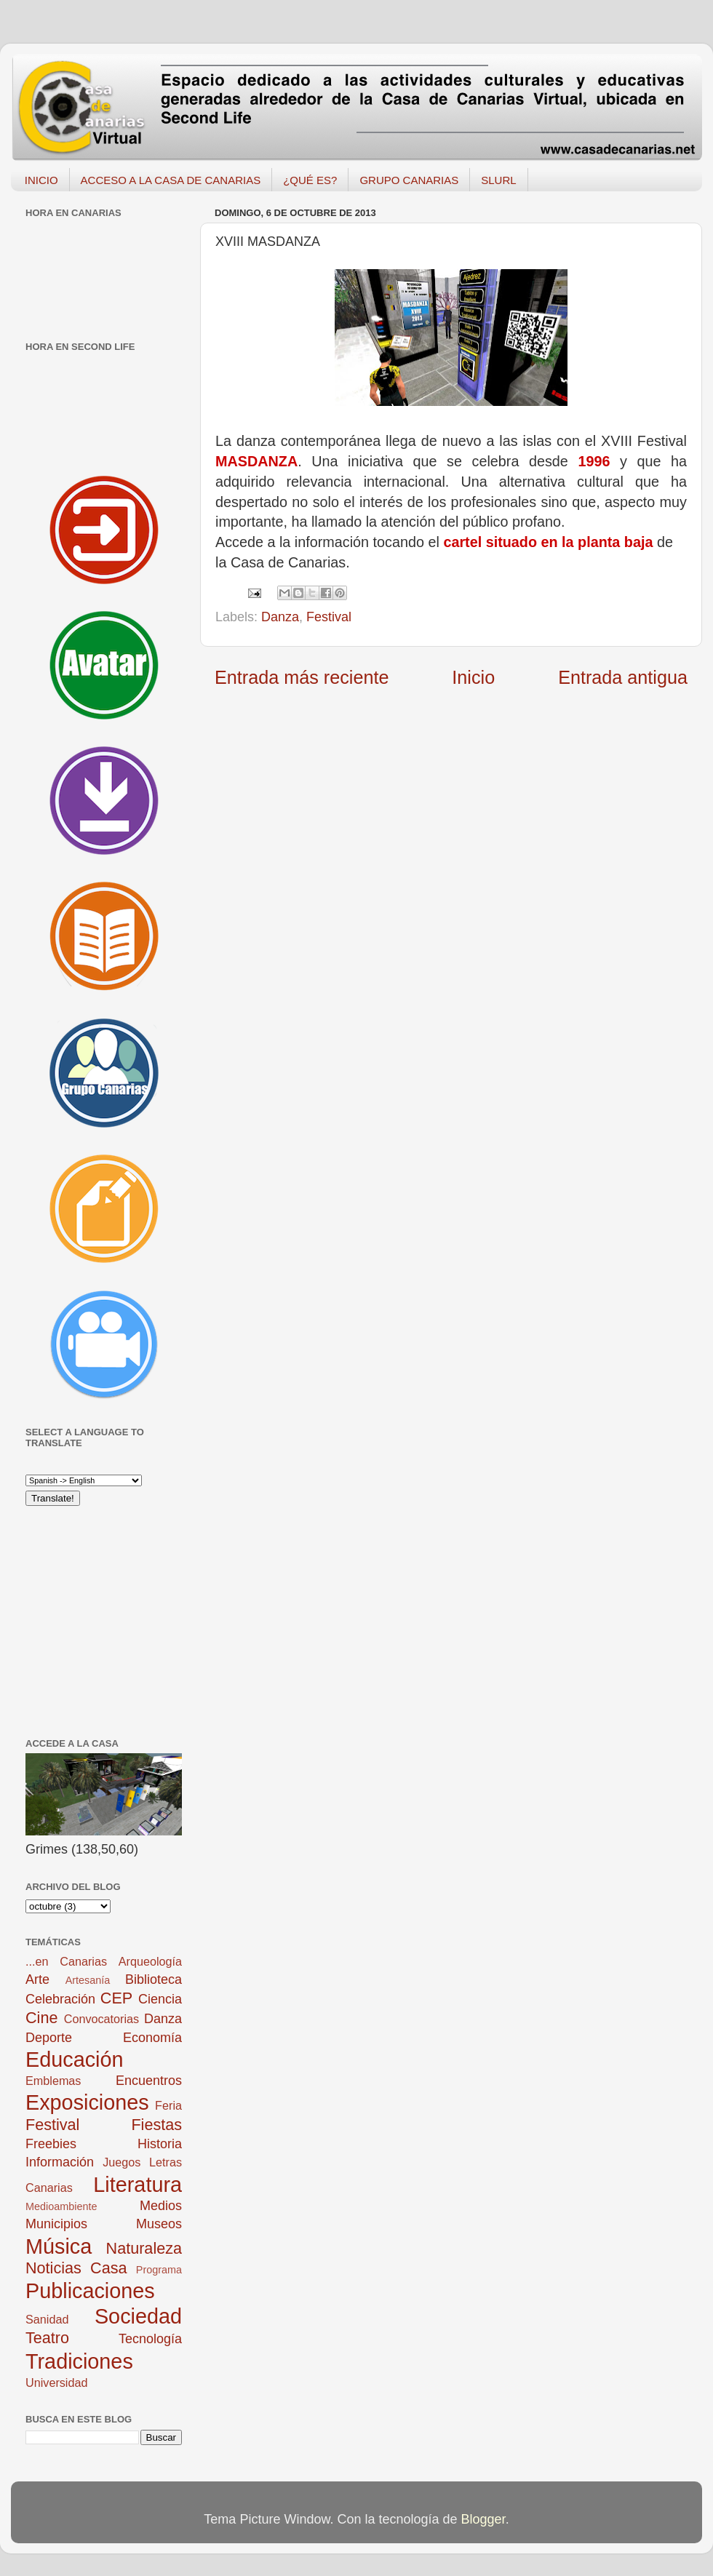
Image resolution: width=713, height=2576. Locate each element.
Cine (41, 2018)
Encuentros (149, 2080)
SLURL (498, 180)
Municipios (56, 2224)
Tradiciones (79, 2361)
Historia (160, 2144)
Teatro (47, 2338)
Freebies (50, 2144)
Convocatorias (101, 2018)
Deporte (48, 2037)
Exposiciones (87, 2102)
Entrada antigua (623, 677)
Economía (152, 2037)
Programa (159, 2270)
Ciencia (160, 1999)
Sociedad (138, 2316)
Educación (74, 2059)
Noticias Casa (76, 2268)
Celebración (60, 1999)
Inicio (473, 677)
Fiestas (156, 2125)
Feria (168, 2105)
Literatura (137, 2184)
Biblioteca (153, 1979)
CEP (116, 1998)
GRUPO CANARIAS (408, 180)
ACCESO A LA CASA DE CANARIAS (171, 180)
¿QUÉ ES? (310, 180)
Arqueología (150, 1961)
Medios (161, 2205)
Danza (280, 617)
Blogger (483, 2519)
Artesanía (88, 1980)
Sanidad (46, 2319)
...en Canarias (66, 1961)
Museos (159, 2224)
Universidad (56, 2382)
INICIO (41, 180)
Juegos (121, 2162)
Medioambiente (61, 2206)
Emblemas (53, 2080)
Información (59, 2162)
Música (58, 2246)
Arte (37, 1979)
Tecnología (150, 2339)
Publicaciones (90, 2290)
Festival (328, 617)
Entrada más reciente (302, 677)
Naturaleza (144, 2248)
